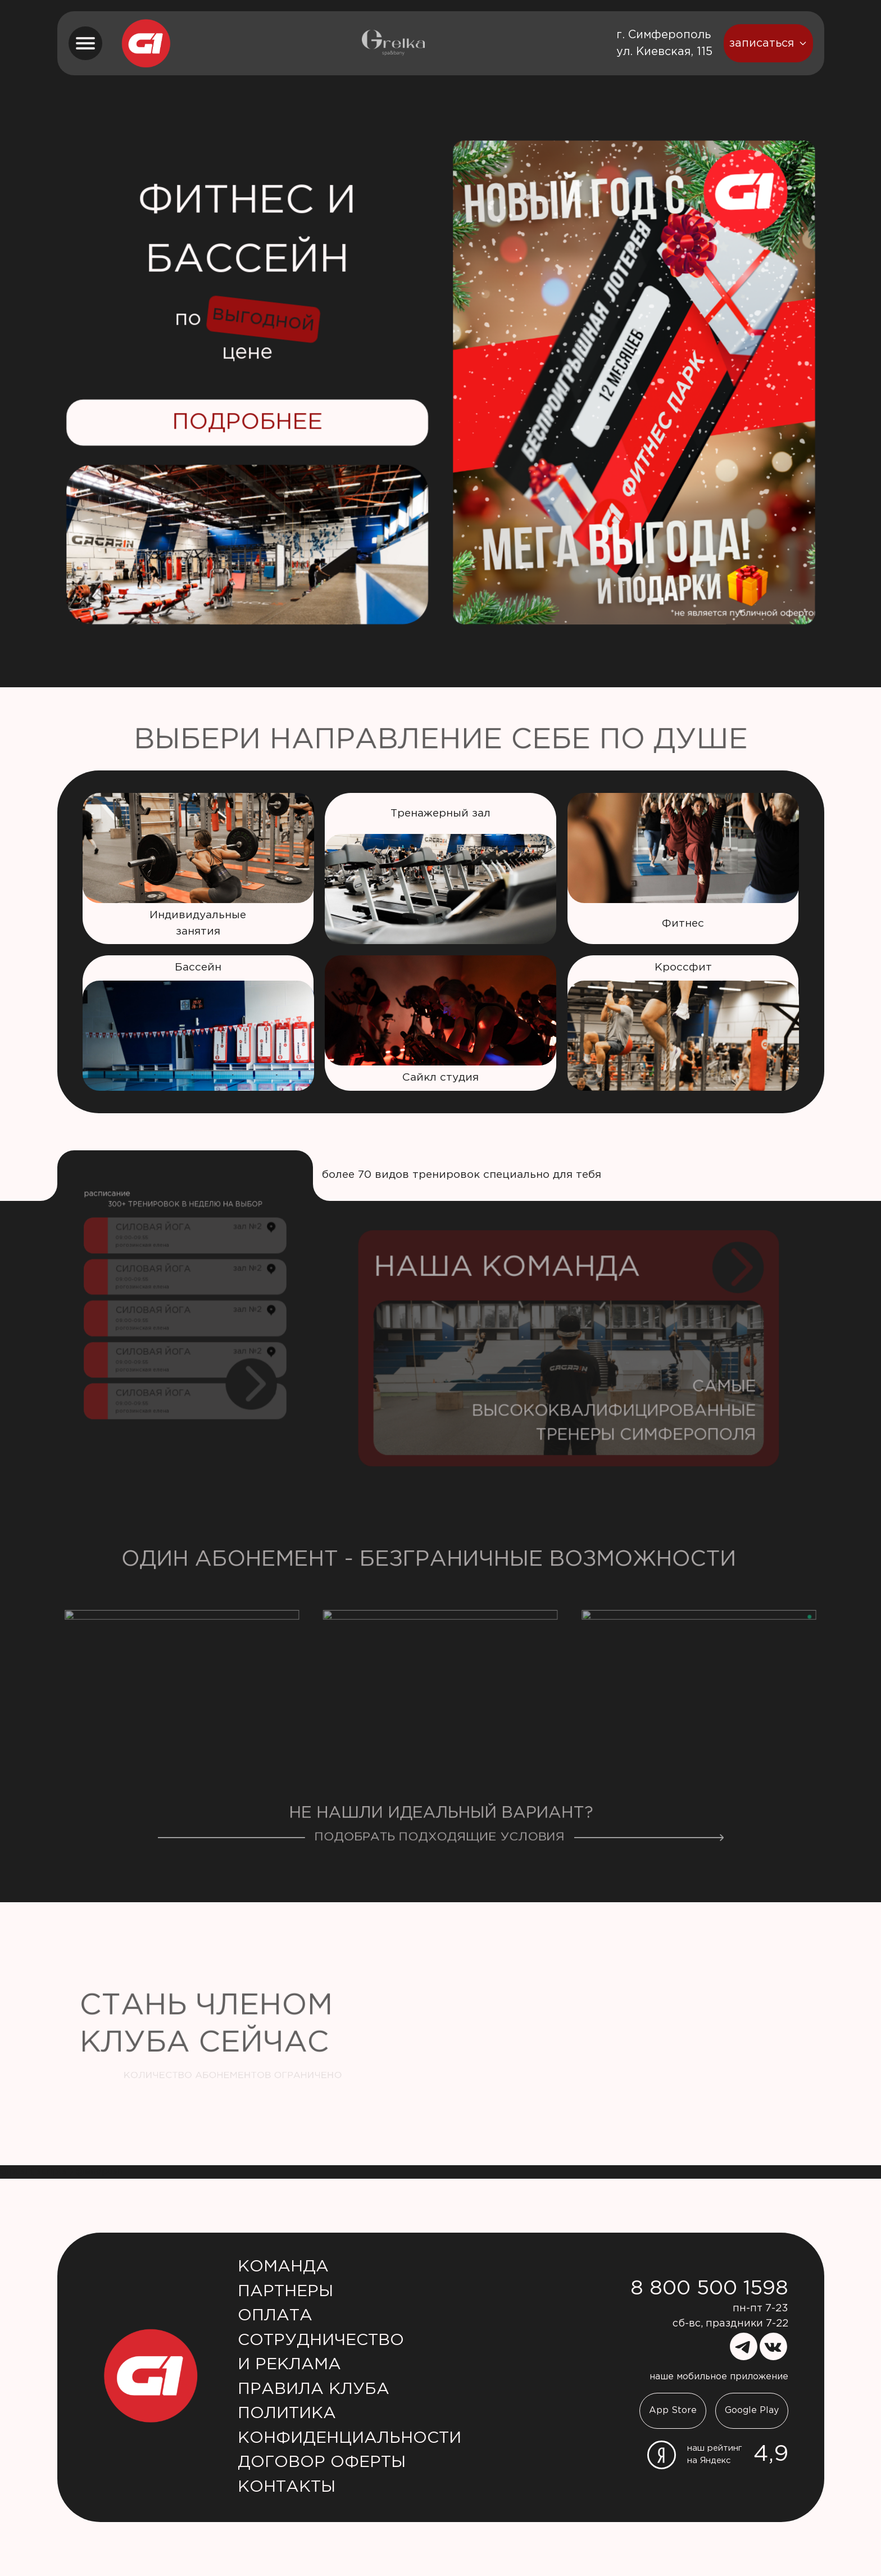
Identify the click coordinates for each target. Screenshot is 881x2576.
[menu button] (85, 43)
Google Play (752, 2410)
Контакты (286, 2487)
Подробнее (247, 422)
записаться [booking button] (768, 43)
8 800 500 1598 (709, 2289)
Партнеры (285, 2291)
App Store (673, 2410)
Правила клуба (313, 2389)
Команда (283, 2267)
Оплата (275, 2316)
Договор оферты (322, 2462)
